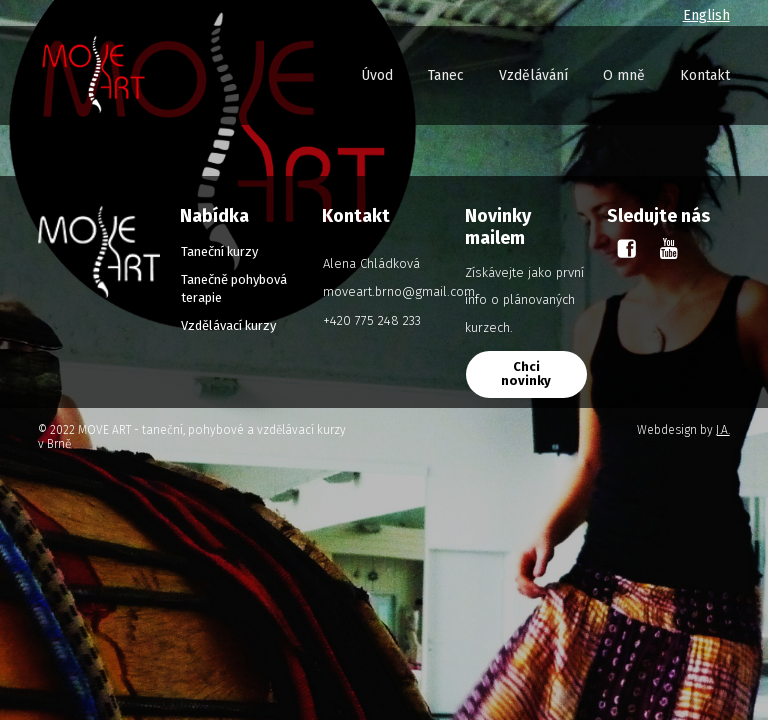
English (706, 15)
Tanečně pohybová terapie (234, 288)
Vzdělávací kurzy (228, 325)
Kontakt (705, 75)
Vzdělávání (533, 75)
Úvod (377, 75)
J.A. (723, 430)
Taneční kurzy (219, 251)
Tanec (446, 75)
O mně (624, 75)
